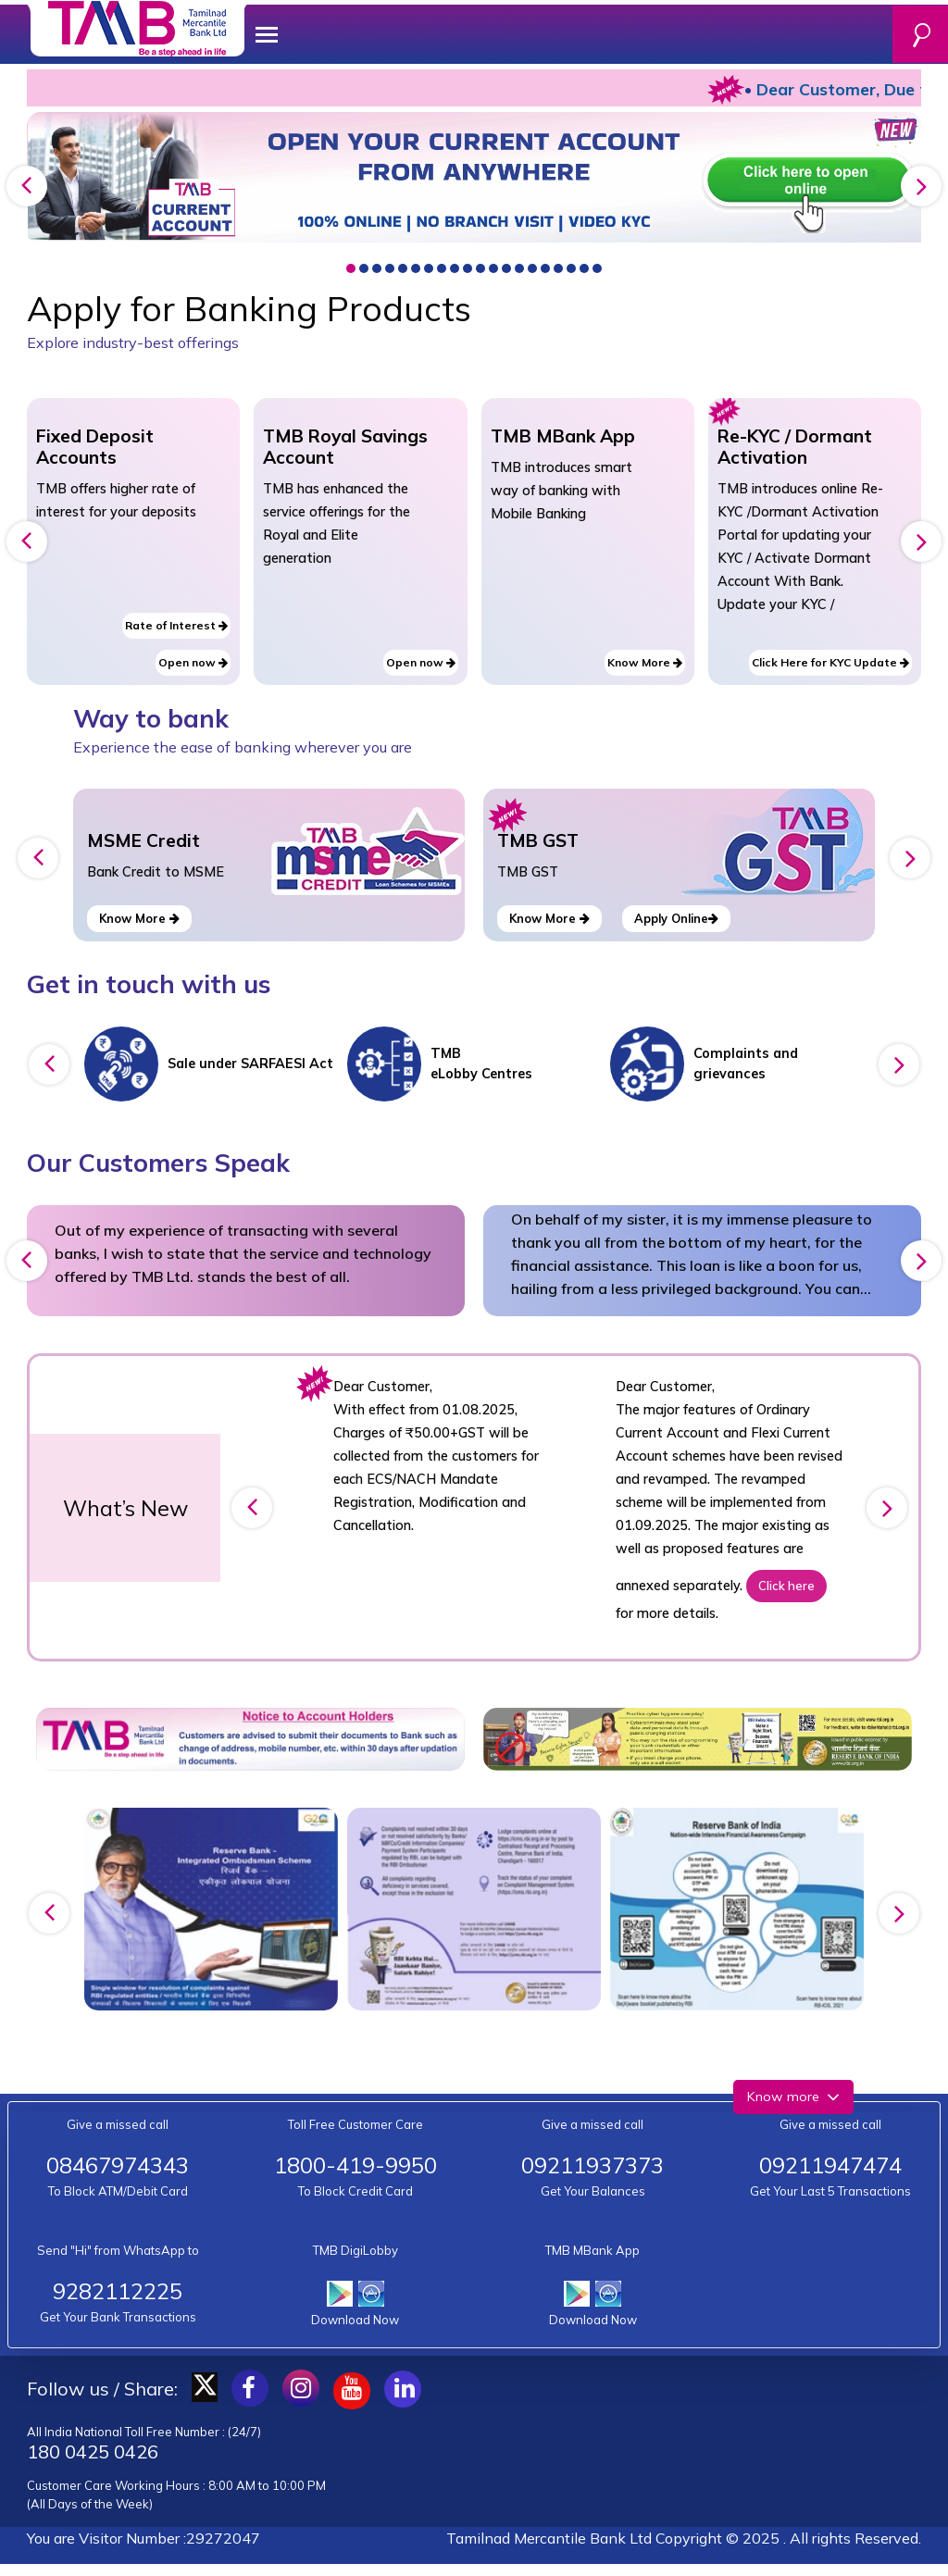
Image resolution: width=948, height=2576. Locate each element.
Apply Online (676, 918)
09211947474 (830, 2165)
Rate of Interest (176, 625)
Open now (193, 662)
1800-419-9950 (355, 2165)
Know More (644, 662)
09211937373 (592, 2165)
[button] (351, 268)
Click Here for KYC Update (830, 662)
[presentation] (26, 186)
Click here (786, 1585)
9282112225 (117, 2291)
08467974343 (117, 2165)
